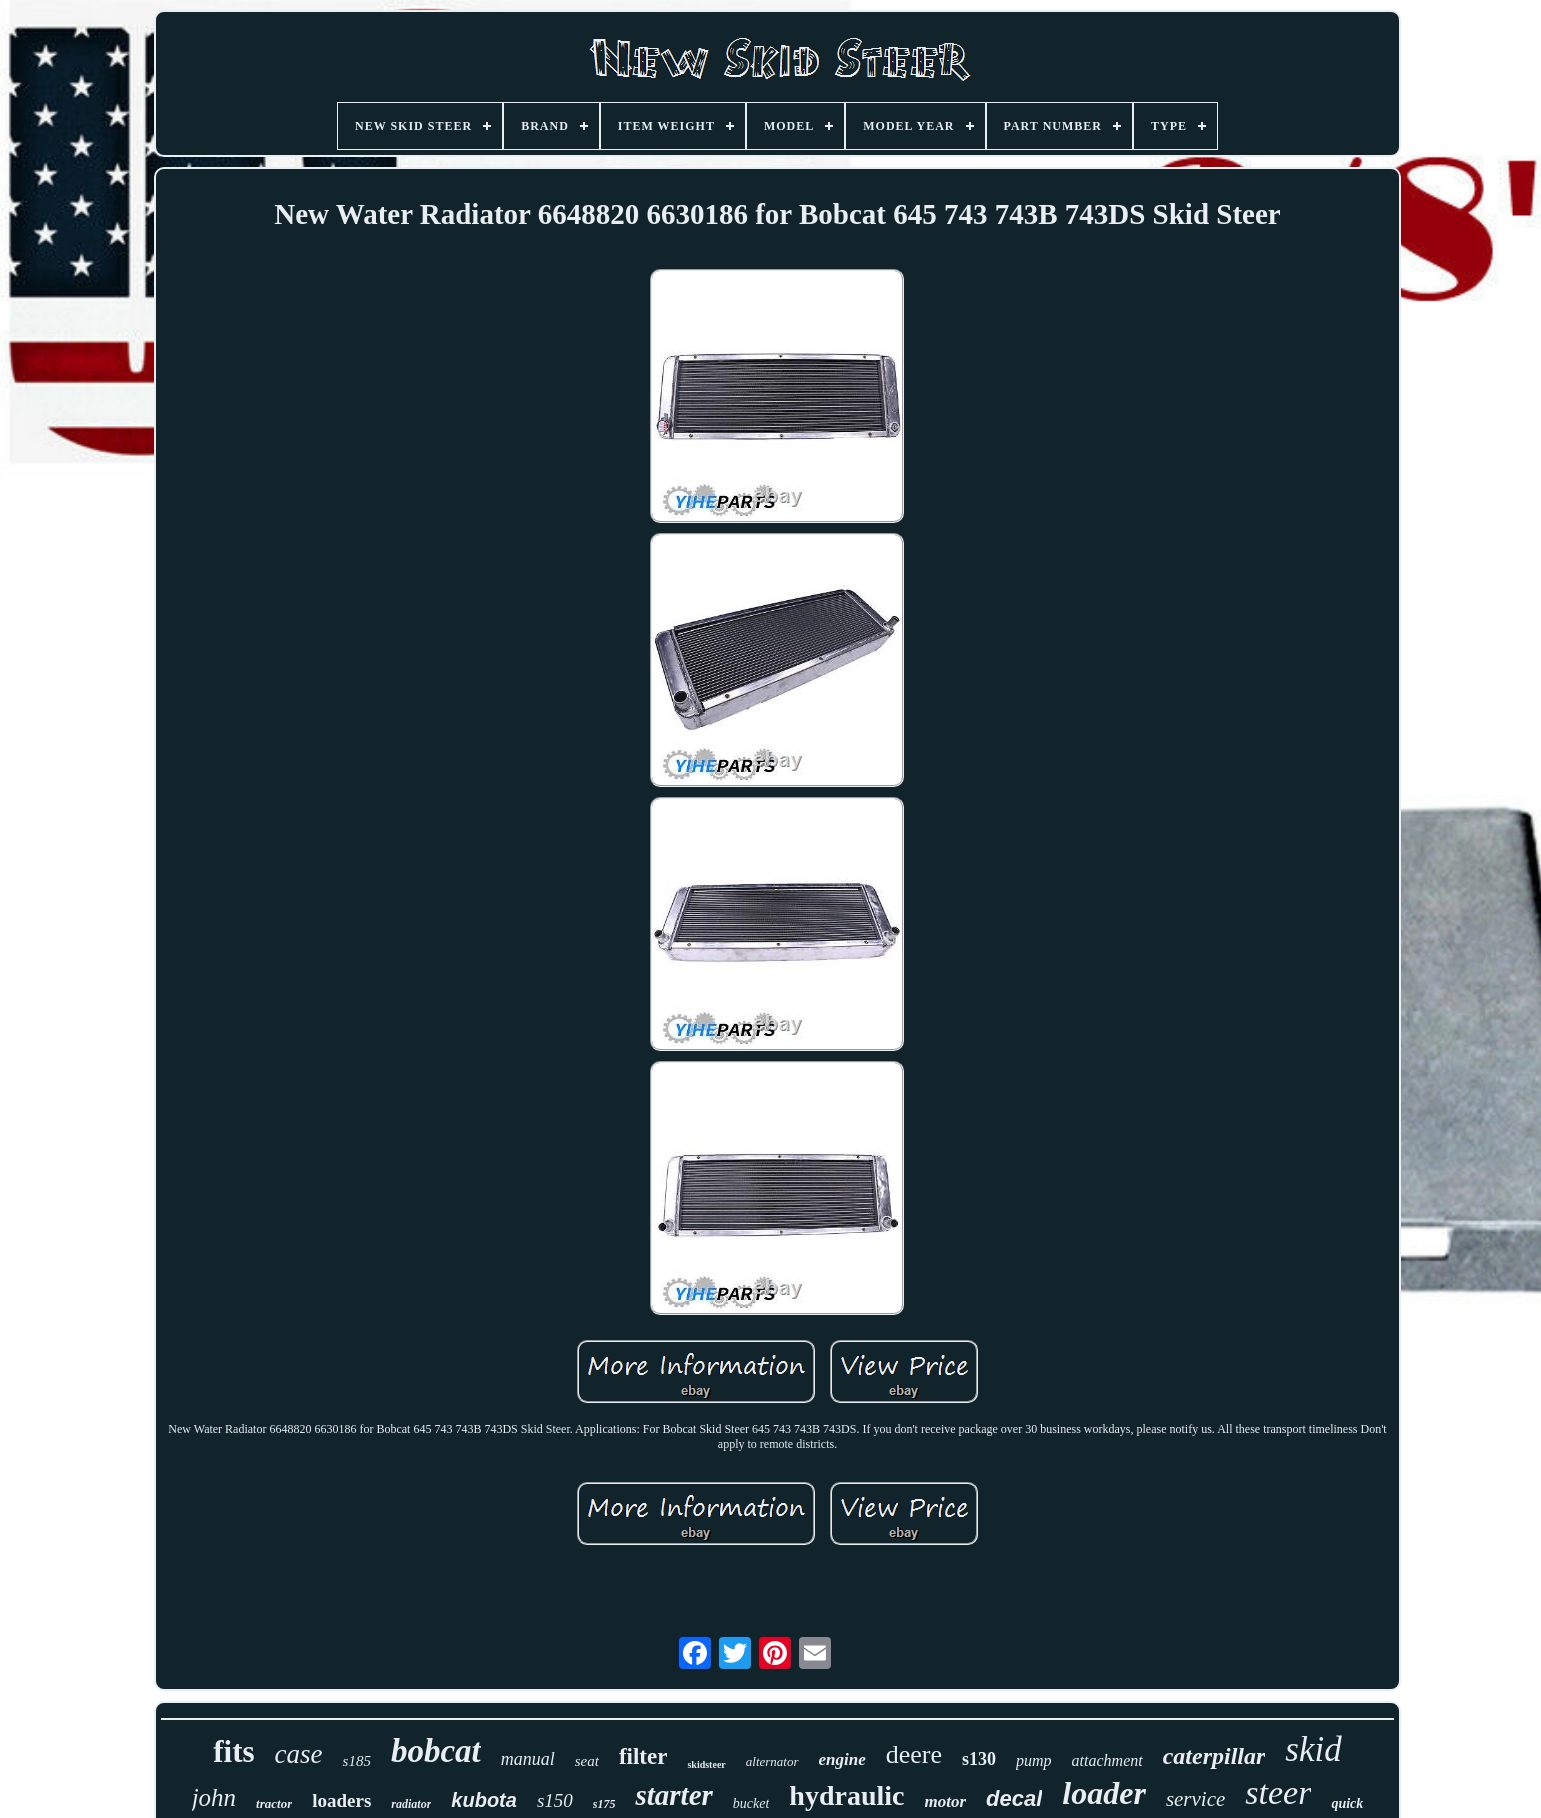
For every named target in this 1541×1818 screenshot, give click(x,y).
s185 (357, 1761)
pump (1034, 1760)
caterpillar (1214, 1756)
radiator (411, 1804)
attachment (1107, 1760)
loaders (341, 1800)
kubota (484, 1800)
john (214, 1797)
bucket (751, 1803)
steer (1278, 1792)
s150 (555, 1800)
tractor (274, 1803)
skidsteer (706, 1764)
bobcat (436, 1751)
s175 (604, 1804)
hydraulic (846, 1795)
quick (1347, 1803)
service (1195, 1799)
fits (233, 1751)
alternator (772, 1761)
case (299, 1754)
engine (842, 1759)
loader (1104, 1793)
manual (528, 1759)
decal (1014, 1798)
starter (673, 1795)
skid (1313, 1749)
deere (914, 1754)
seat (587, 1761)
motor (946, 1801)
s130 (979, 1759)
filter (643, 1756)
